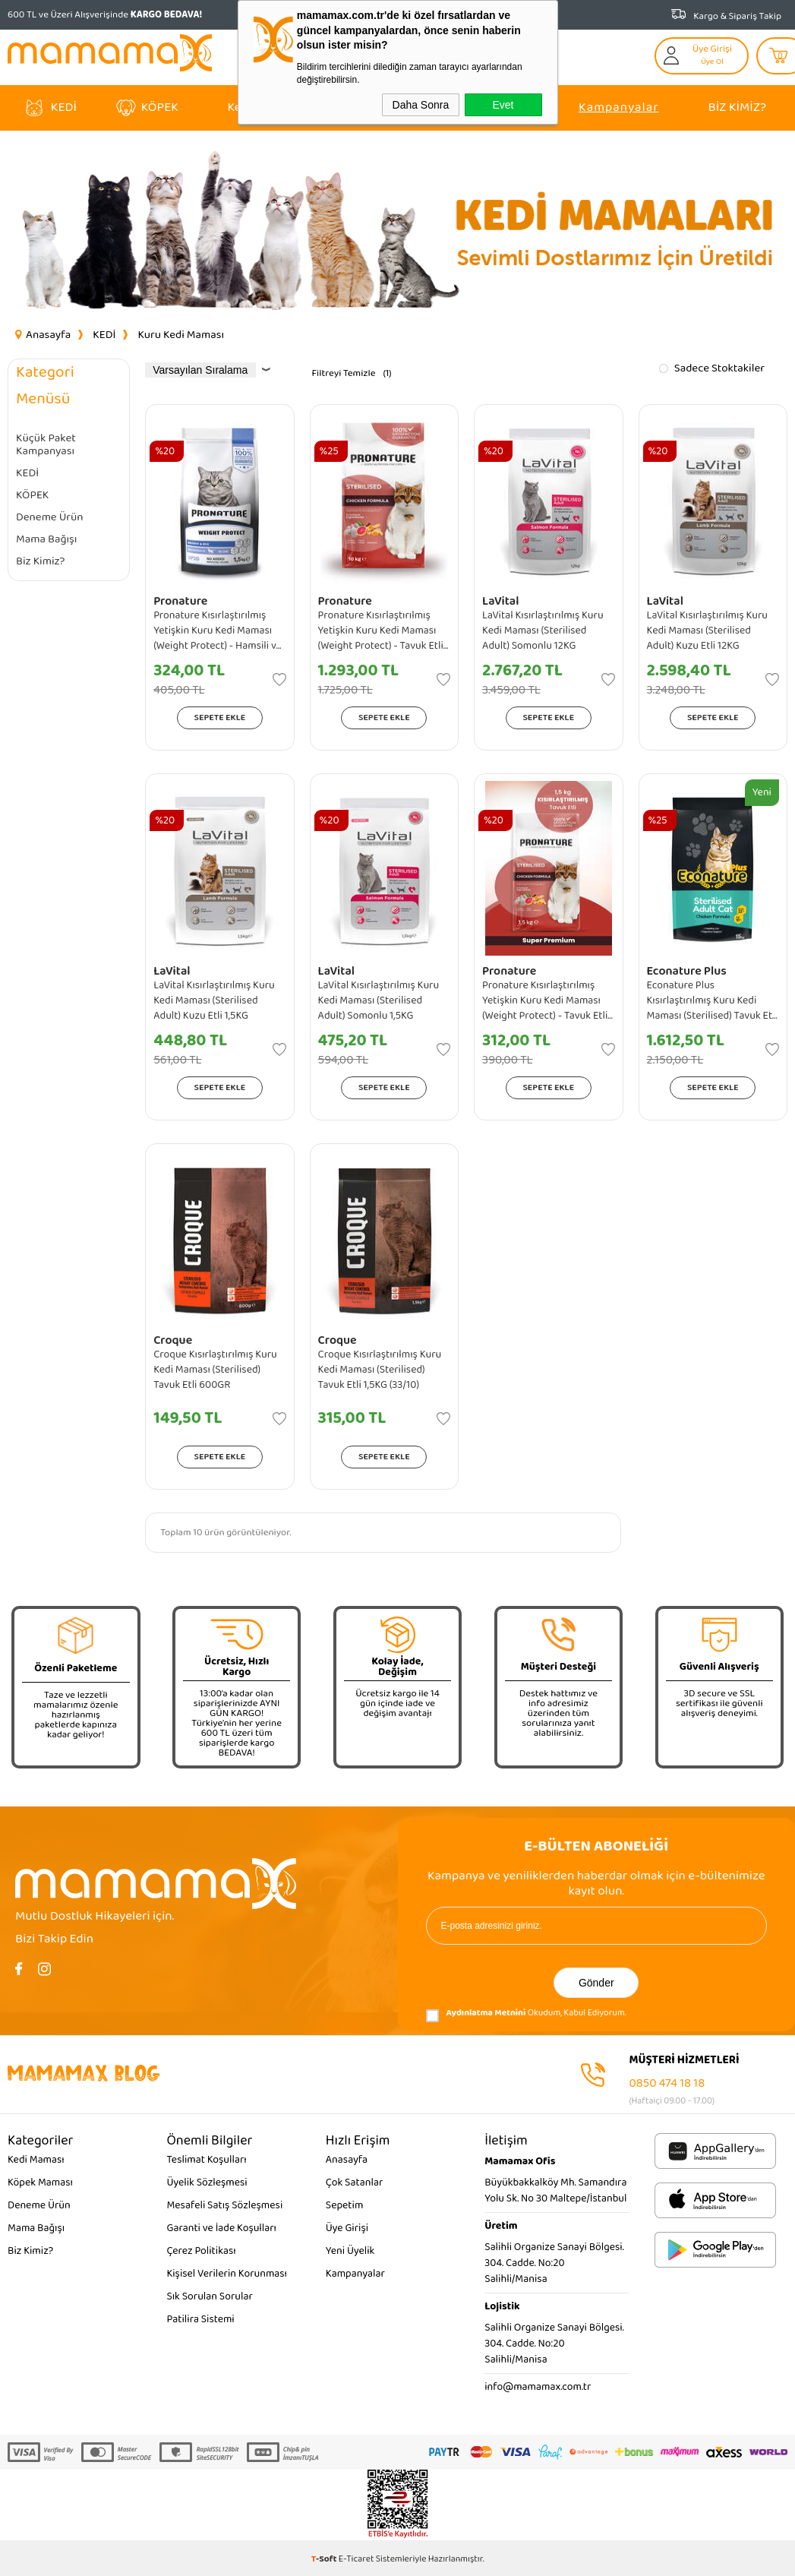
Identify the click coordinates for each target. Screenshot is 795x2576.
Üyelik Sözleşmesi (206, 2182)
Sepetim (345, 2205)
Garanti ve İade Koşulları (221, 2228)
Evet (502, 105)
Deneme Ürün (50, 517)
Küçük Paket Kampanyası (46, 445)
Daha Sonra (421, 105)
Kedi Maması (36, 2159)
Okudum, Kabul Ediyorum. (526, 2015)
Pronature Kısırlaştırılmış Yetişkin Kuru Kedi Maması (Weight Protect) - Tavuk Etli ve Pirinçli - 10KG (380, 630)
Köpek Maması (40, 2182)
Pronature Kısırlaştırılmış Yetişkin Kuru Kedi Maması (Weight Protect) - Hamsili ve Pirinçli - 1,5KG (217, 630)
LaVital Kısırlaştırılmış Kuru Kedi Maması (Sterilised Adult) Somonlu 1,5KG (379, 1000)
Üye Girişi (347, 2228)
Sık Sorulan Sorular (209, 2296)
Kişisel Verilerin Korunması (226, 2273)
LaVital (500, 601)
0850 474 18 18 (667, 2083)
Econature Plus (687, 971)
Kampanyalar (619, 107)
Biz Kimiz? (737, 107)
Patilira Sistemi (200, 2319)
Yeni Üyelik (350, 2251)
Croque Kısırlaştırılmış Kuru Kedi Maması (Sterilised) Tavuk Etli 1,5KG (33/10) (380, 1369)
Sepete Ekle (220, 717)
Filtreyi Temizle (343, 373)
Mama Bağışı (46, 539)
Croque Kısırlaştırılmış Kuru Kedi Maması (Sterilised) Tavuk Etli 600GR (215, 1369)
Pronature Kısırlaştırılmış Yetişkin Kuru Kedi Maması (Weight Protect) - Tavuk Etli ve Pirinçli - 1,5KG (544, 1000)
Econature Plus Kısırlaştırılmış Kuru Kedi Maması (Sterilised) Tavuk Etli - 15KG (712, 1000)
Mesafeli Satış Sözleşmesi (224, 2205)
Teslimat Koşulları (206, 2159)
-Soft (325, 2559)
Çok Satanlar (354, 2182)
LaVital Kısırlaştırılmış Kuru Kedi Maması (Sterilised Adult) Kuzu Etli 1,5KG (214, 1000)
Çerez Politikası (200, 2251)
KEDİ (64, 107)
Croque (172, 1340)
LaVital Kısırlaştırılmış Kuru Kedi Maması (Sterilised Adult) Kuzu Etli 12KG (707, 630)
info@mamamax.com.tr (537, 2386)
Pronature (180, 601)
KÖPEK (159, 107)
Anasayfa (347, 2159)
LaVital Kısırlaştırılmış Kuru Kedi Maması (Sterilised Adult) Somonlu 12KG (543, 630)
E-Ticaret (356, 2559)
